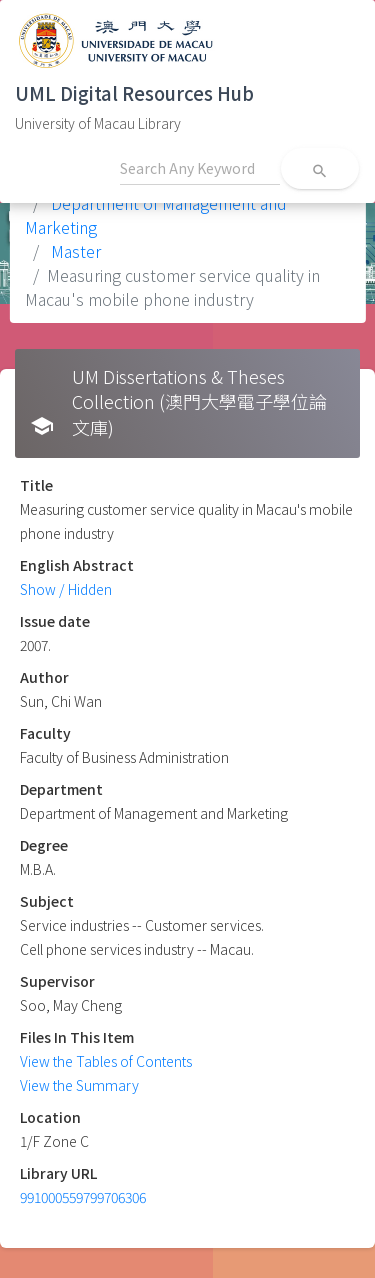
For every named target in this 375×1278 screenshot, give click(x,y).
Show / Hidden (66, 589)
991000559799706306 (83, 1197)
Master (74, 251)
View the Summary (79, 1085)
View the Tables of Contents (106, 1061)
